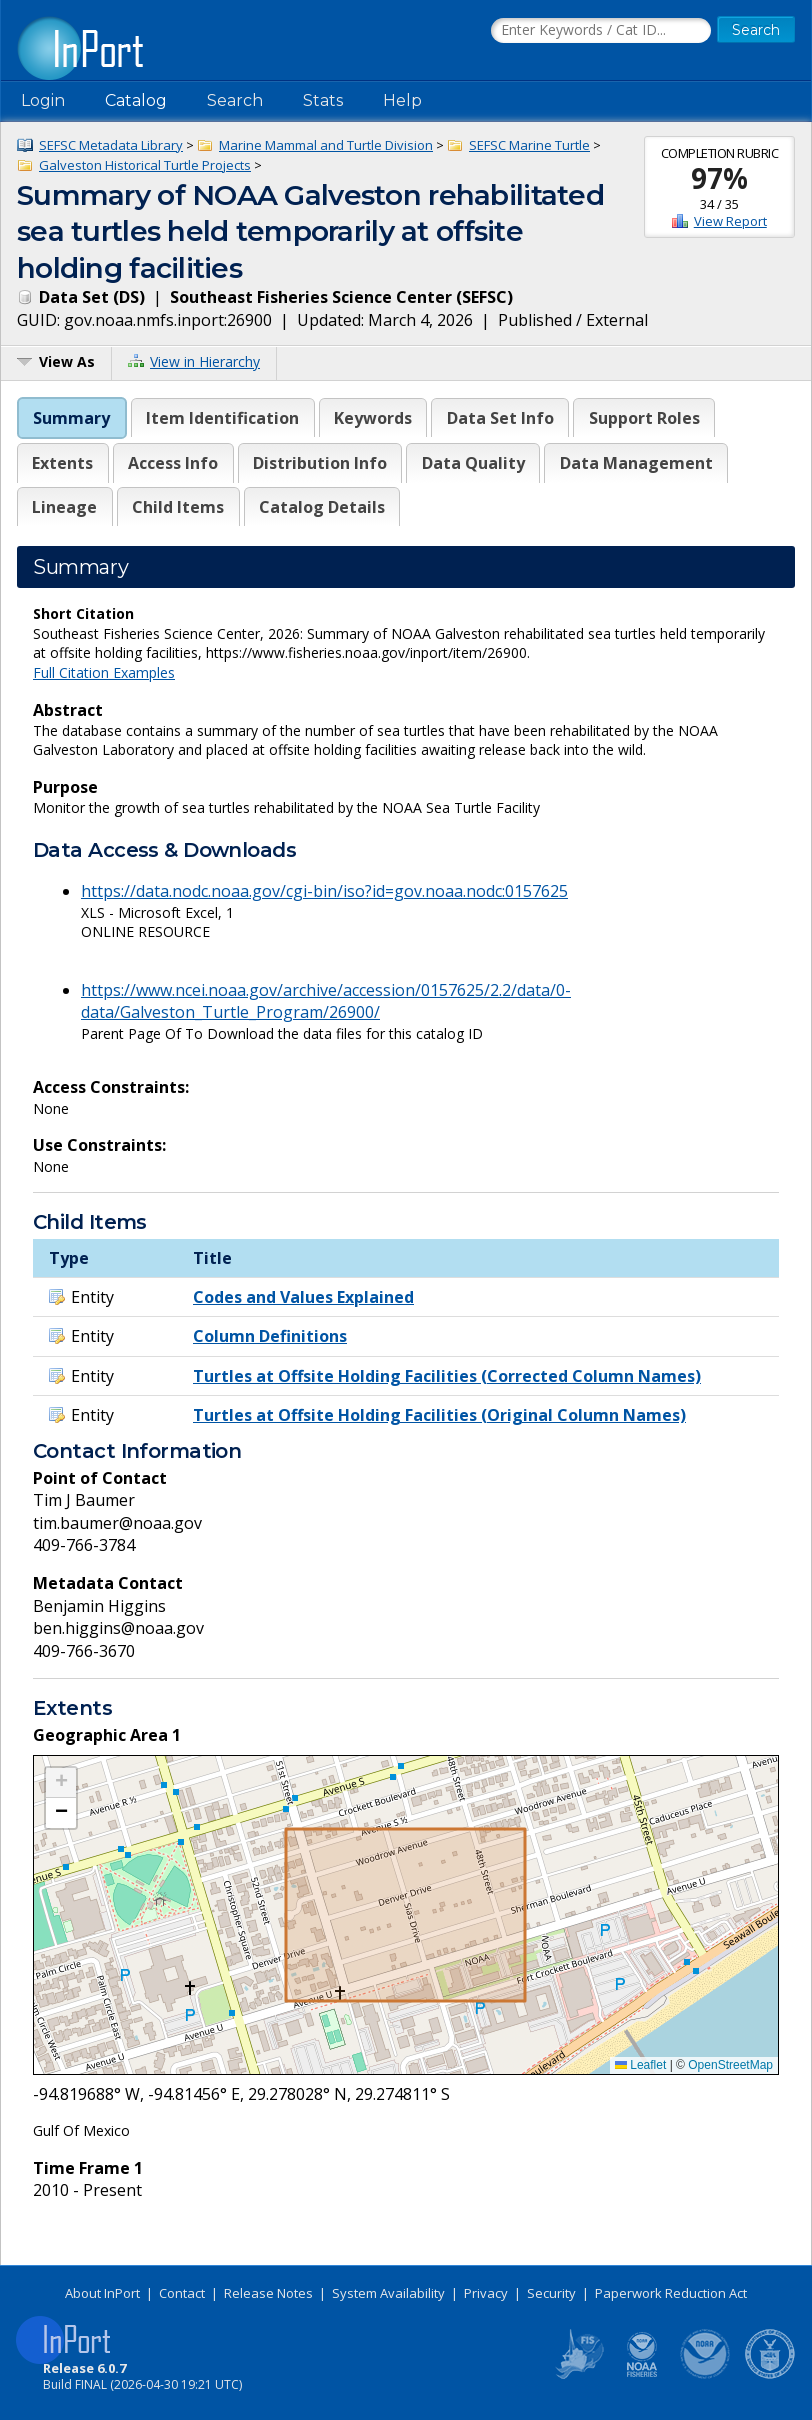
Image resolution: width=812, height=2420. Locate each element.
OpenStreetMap (730, 2065)
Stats (323, 100)
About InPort (102, 2293)
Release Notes (268, 2293)
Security (551, 2293)
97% (719, 178)
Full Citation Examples (104, 672)
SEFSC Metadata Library (111, 145)
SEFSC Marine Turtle (529, 145)
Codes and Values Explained (303, 1297)
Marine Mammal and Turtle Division (326, 145)
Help (402, 100)
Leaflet (640, 2065)
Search (235, 100)
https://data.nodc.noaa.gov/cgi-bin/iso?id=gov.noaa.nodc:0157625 (324, 891)
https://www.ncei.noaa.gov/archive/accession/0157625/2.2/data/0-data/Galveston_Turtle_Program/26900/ (326, 1001)
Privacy (486, 2293)
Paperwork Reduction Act (671, 2293)
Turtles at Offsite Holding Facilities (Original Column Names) (439, 1415)
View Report (730, 221)
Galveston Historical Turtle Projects (145, 165)
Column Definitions (270, 1336)
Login (43, 100)
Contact (182, 2293)
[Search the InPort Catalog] (601, 31)
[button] (61, 1783)
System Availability (388, 2293)
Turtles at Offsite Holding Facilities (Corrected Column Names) (447, 1376)
